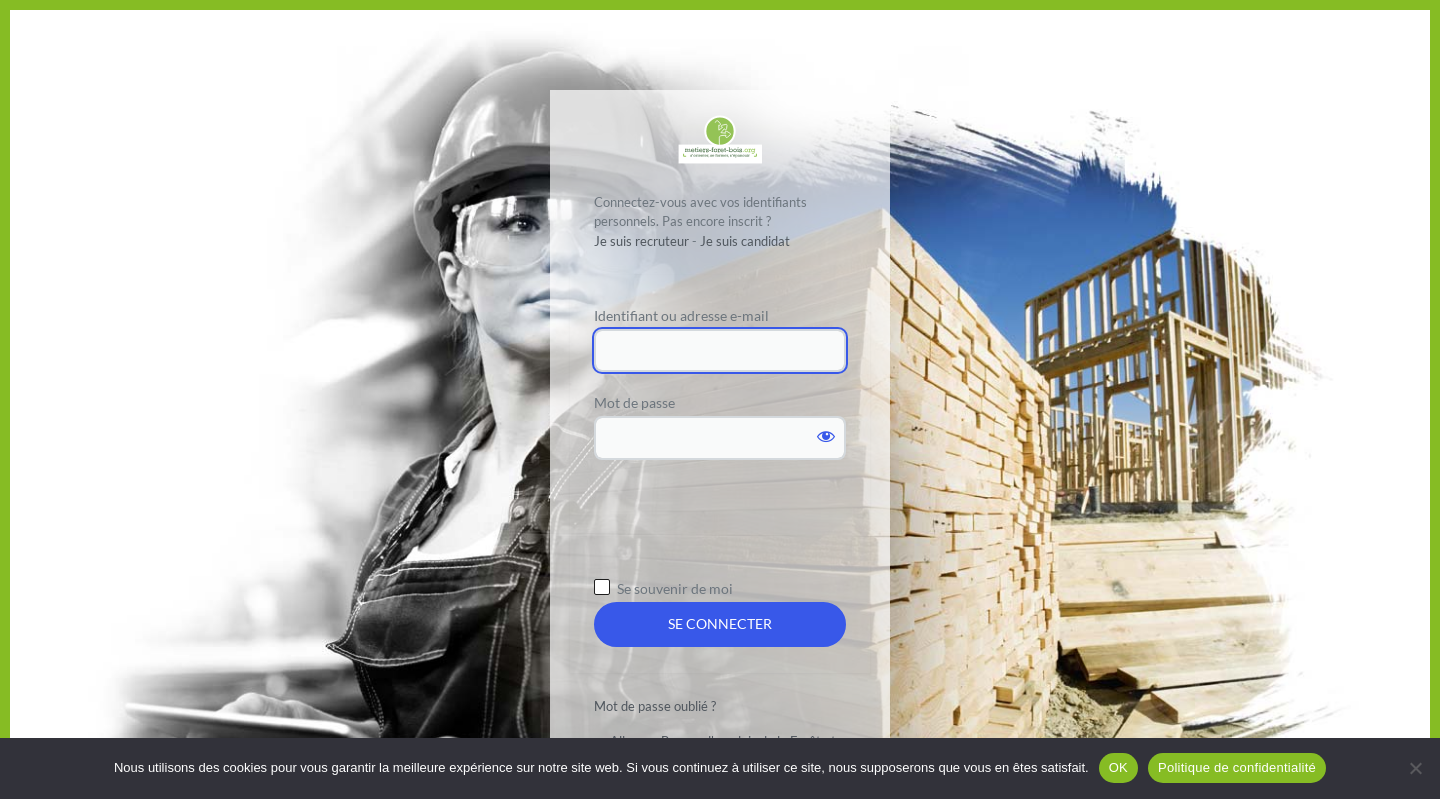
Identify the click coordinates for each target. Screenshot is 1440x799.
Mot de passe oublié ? (655, 706)
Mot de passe (634, 402)
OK (1118, 767)
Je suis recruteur (641, 241)
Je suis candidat (745, 241)
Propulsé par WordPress (720, 139)
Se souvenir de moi (675, 588)
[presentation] (746, 525)
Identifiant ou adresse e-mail (681, 315)
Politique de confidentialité (1237, 767)
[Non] (1415, 768)
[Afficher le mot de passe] (826, 436)
